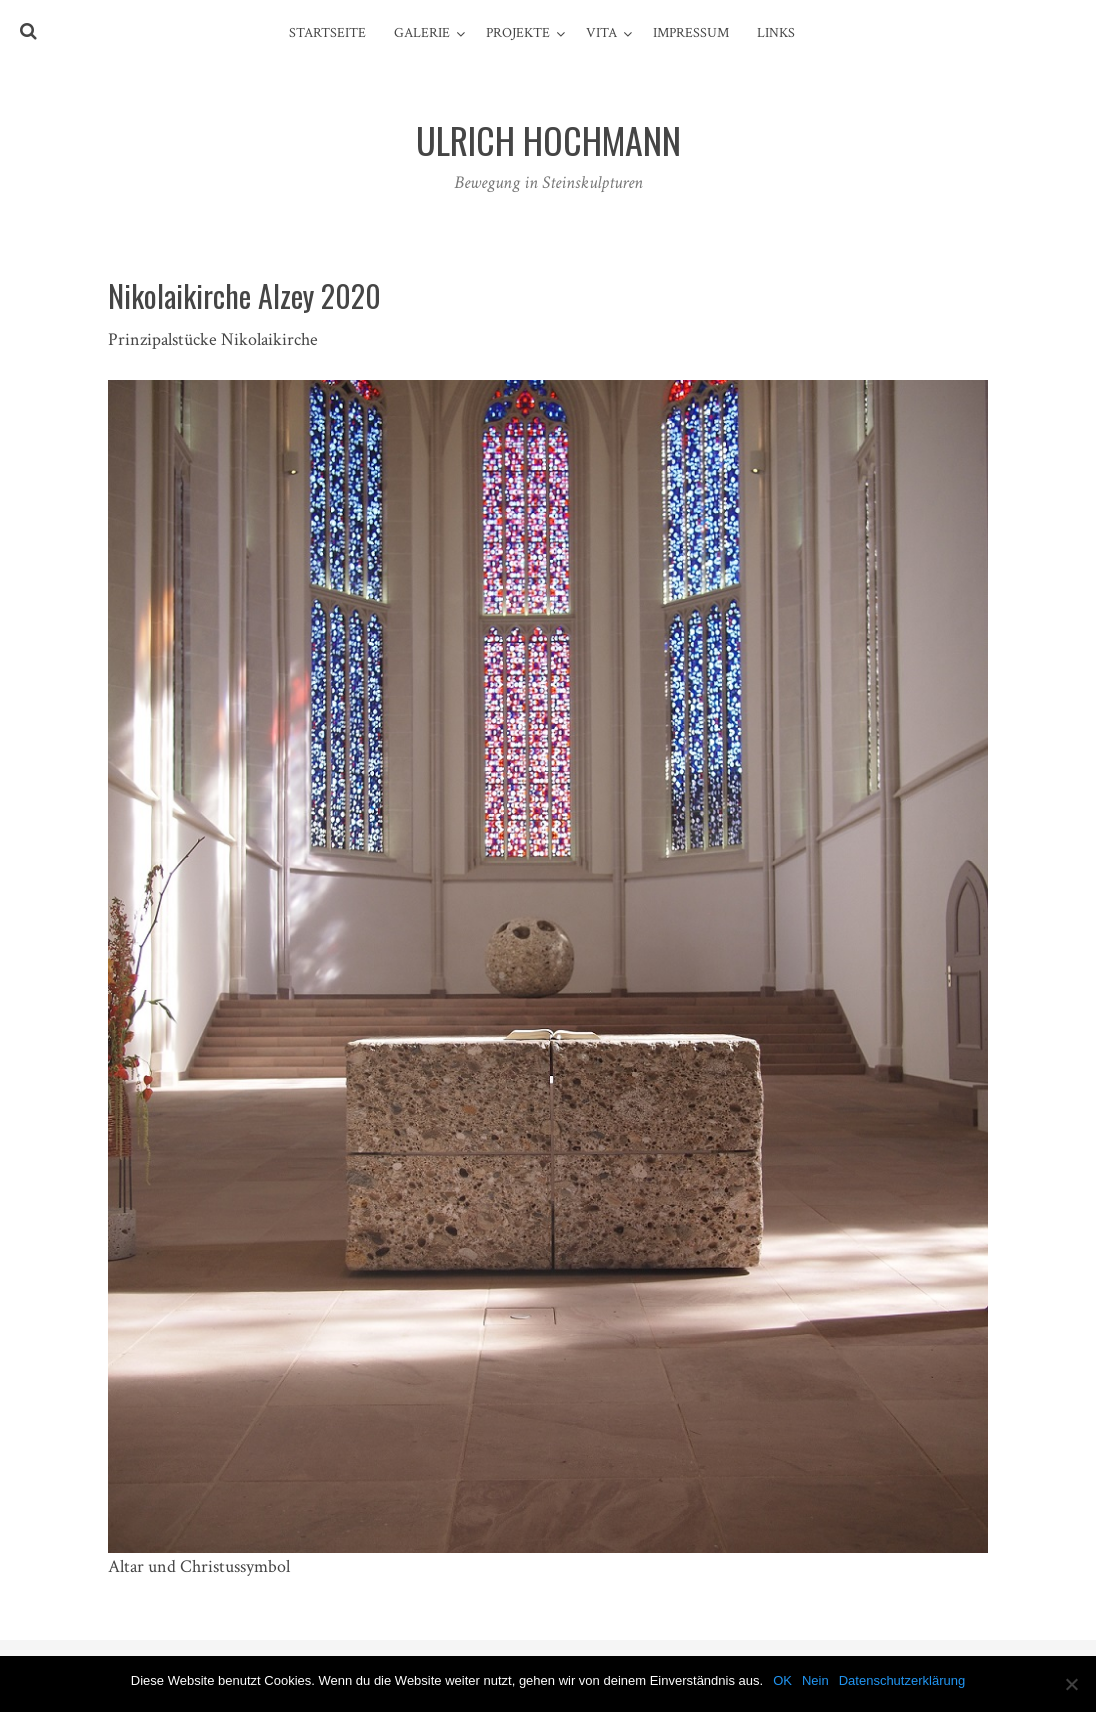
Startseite (327, 33)
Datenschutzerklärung (902, 1680)
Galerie (422, 33)
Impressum (691, 33)
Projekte (518, 33)
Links (776, 33)
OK (782, 1680)
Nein (815, 1680)
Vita (601, 33)
